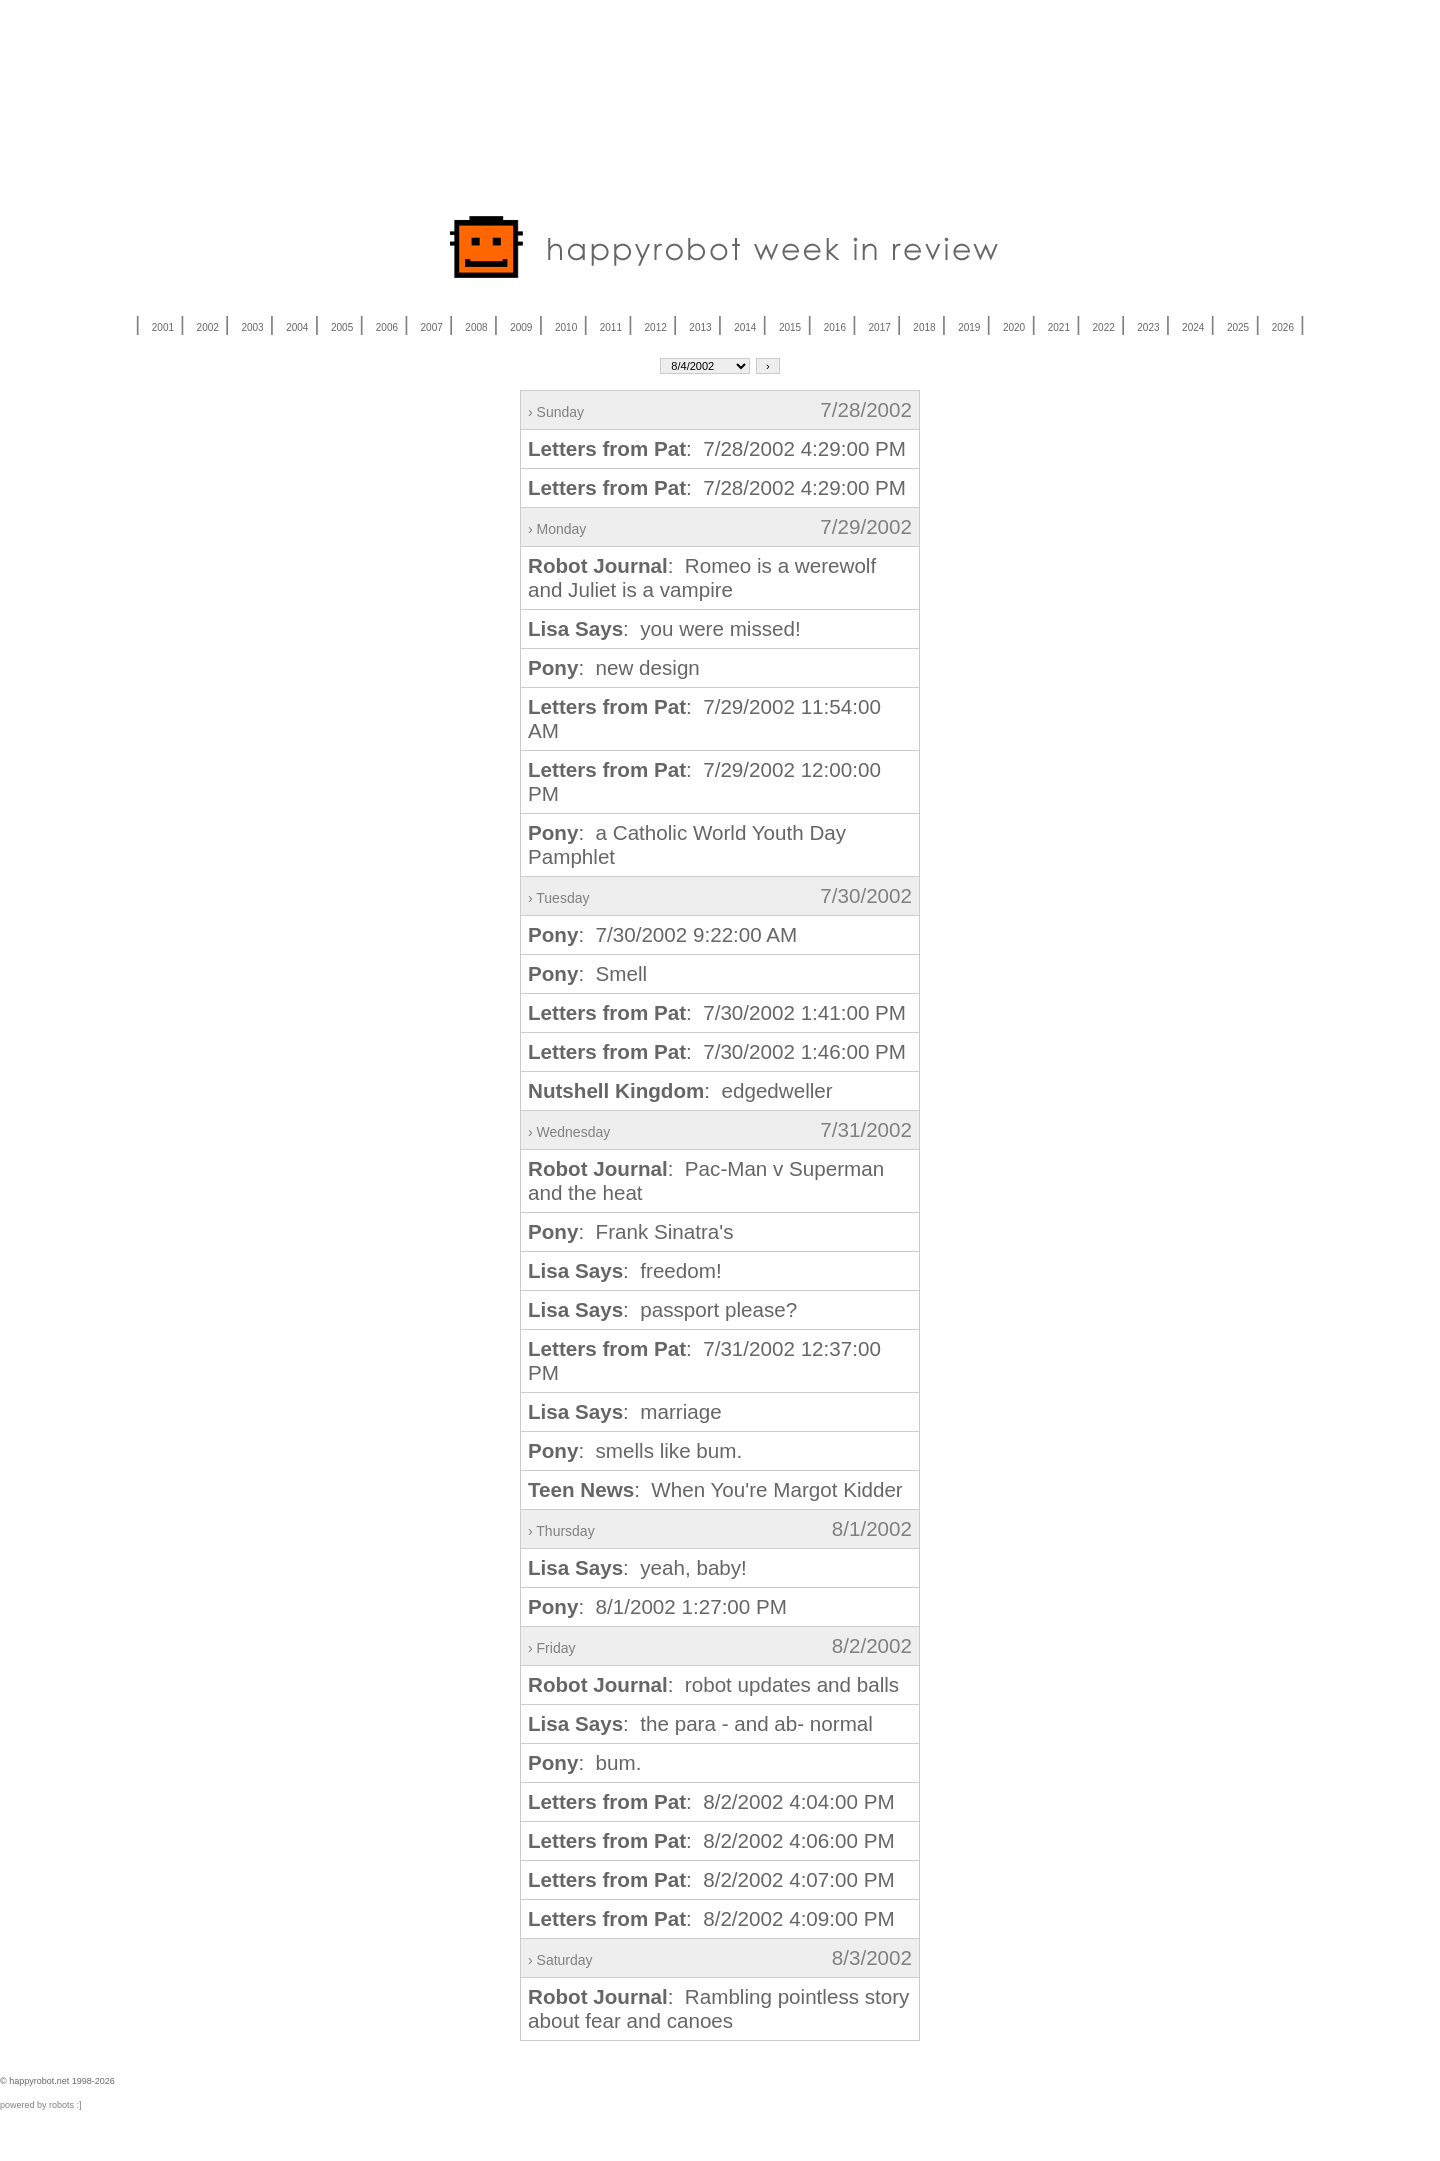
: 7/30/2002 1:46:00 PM (717, 1051)
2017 (880, 327)
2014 (745, 327)
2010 (566, 327)
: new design (614, 667)
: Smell (587, 973)
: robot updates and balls (713, 1684)
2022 (1104, 327)
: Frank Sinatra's (631, 1231)
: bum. (584, 1762)
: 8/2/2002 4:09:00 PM (711, 1918)
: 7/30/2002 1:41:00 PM (717, 1012)
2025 (1238, 327)
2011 (611, 327)
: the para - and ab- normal (700, 1723)
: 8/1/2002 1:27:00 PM (657, 1606)
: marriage (625, 1411)
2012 (656, 327)
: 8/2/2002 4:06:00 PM (711, 1840)
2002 (208, 327)
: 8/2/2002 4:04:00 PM (711, 1801)
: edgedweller (680, 1090)
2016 (835, 327)
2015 (790, 327)
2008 (476, 327)
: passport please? (662, 1309)
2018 (924, 327)
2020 (1014, 327)
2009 (521, 327)
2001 (163, 327)
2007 (432, 327)
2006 (387, 327)
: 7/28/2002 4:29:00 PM (717, 448)
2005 (342, 327)
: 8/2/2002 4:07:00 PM (711, 1879)
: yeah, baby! (637, 1567)
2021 (1059, 327)
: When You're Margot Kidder (715, 1489)
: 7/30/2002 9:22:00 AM (662, 934)
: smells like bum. (635, 1450)
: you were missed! (664, 628)
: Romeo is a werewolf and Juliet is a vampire (702, 577)
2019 (969, 327)
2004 (297, 327)
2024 (1193, 327)
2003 (252, 327)
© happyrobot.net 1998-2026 (57, 2081)
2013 (700, 327)
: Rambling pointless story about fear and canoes (718, 2008)
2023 (1148, 327)
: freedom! (625, 1270)
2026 (1283, 327)
